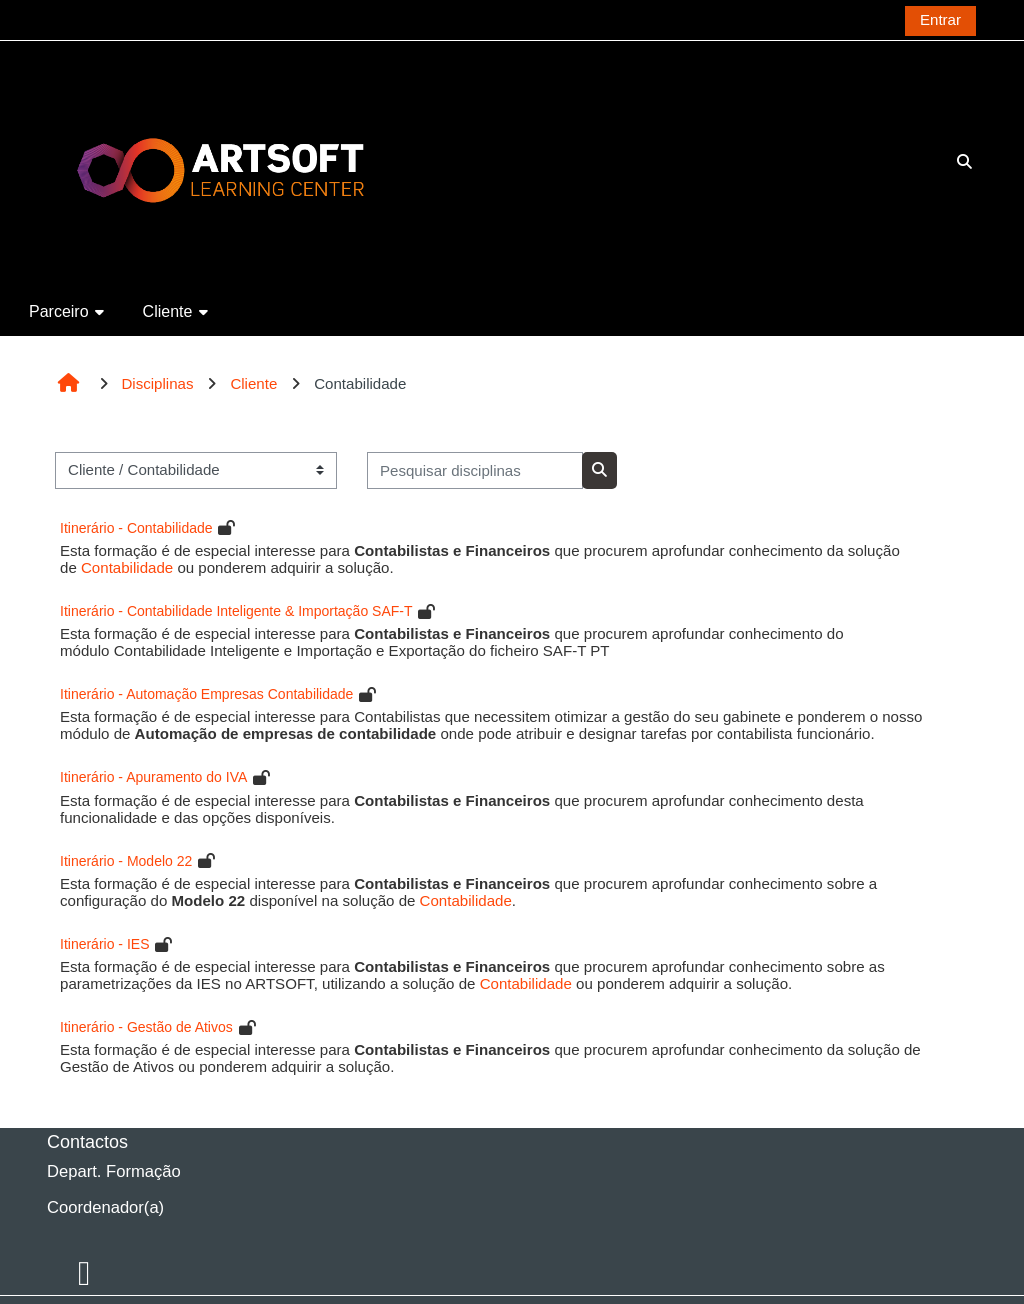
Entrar (940, 19)
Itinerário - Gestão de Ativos (146, 1027)
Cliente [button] (168, 311)
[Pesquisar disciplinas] (475, 470)
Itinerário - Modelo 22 (126, 861)
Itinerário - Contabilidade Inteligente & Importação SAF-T (236, 611)
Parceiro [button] (59, 311)
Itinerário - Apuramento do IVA (153, 777)
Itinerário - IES (104, 944)
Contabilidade (127, 567)
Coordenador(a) (105, 1207)
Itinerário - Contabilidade (136, 528)
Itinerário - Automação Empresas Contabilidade (206, 694)
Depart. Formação (114, 1171)
